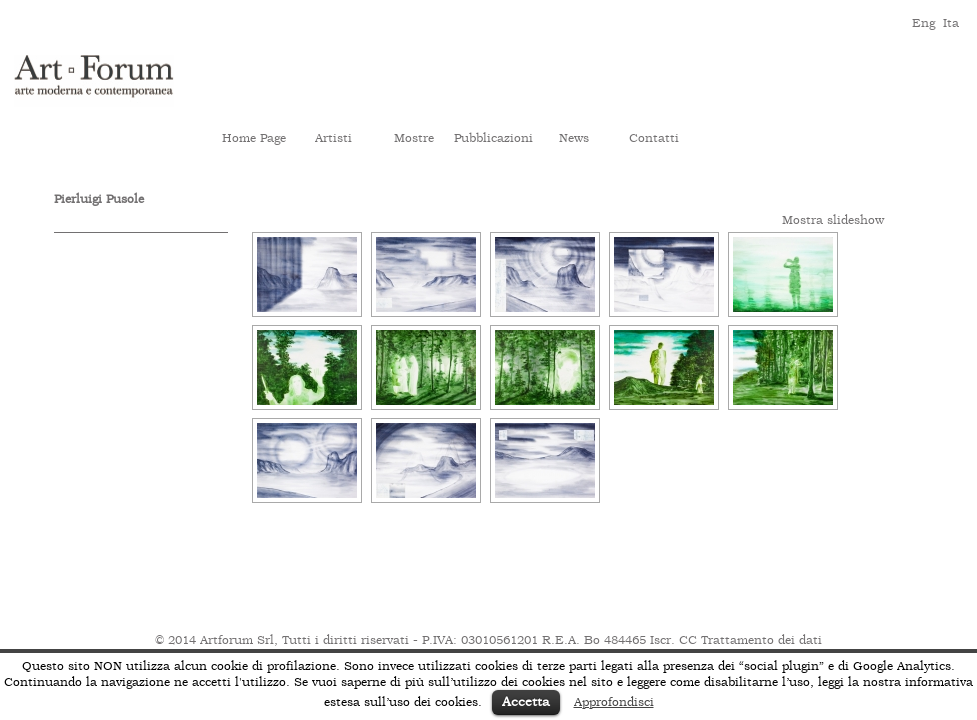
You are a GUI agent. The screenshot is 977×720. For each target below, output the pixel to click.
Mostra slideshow (833, 220)
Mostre (414, 138)
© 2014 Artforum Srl (214, 640)
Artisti (333, 138)
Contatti (654, 138)
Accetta (526, 701)
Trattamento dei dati (761, 640)
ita (951, 21)
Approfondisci (614, 702)
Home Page (254, 138)
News (574, 138)
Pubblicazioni (493, 138)
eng (922, 21)
